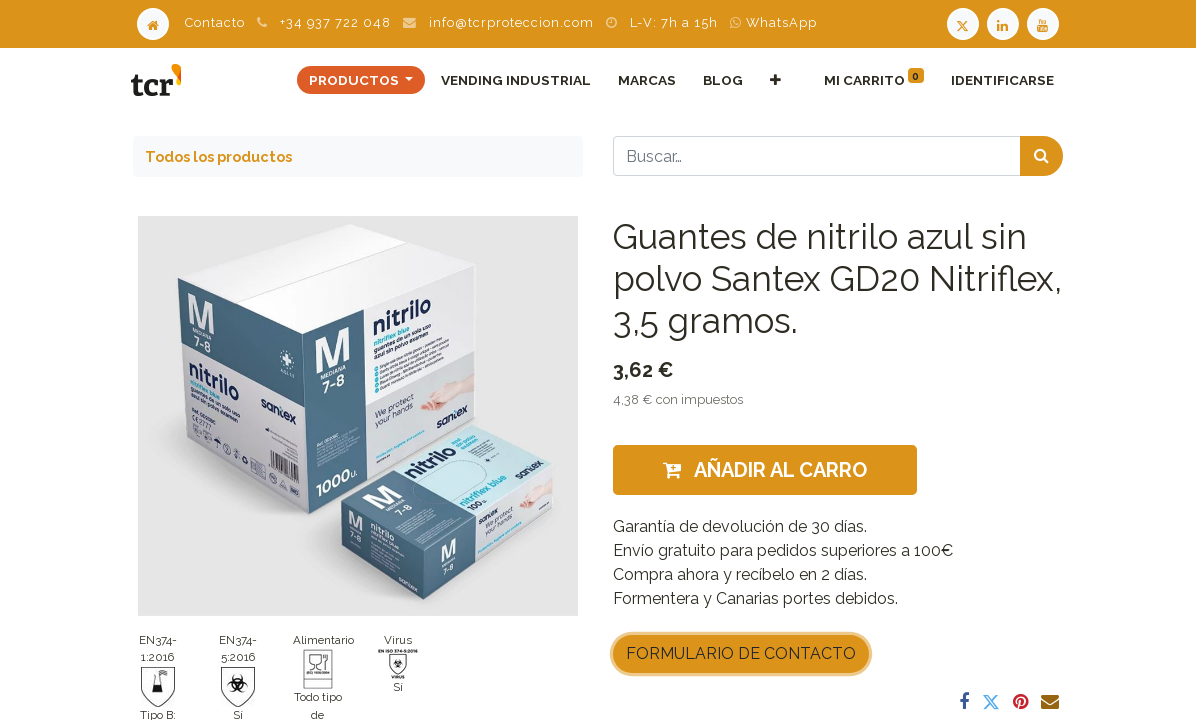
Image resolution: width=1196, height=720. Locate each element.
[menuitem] (513, 80)
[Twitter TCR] (963, 22)
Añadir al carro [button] (765, 470)
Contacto (215, 22)
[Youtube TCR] (1045, 22)
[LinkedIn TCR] (1005, 22)
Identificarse (999, 80)
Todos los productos (218, 156)
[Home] (153, 22)
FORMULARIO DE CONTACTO (741, 653)
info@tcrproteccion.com (511, 22)
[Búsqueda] (1041, 156)
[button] (773, 80)
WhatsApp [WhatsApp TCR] (773, 22)
